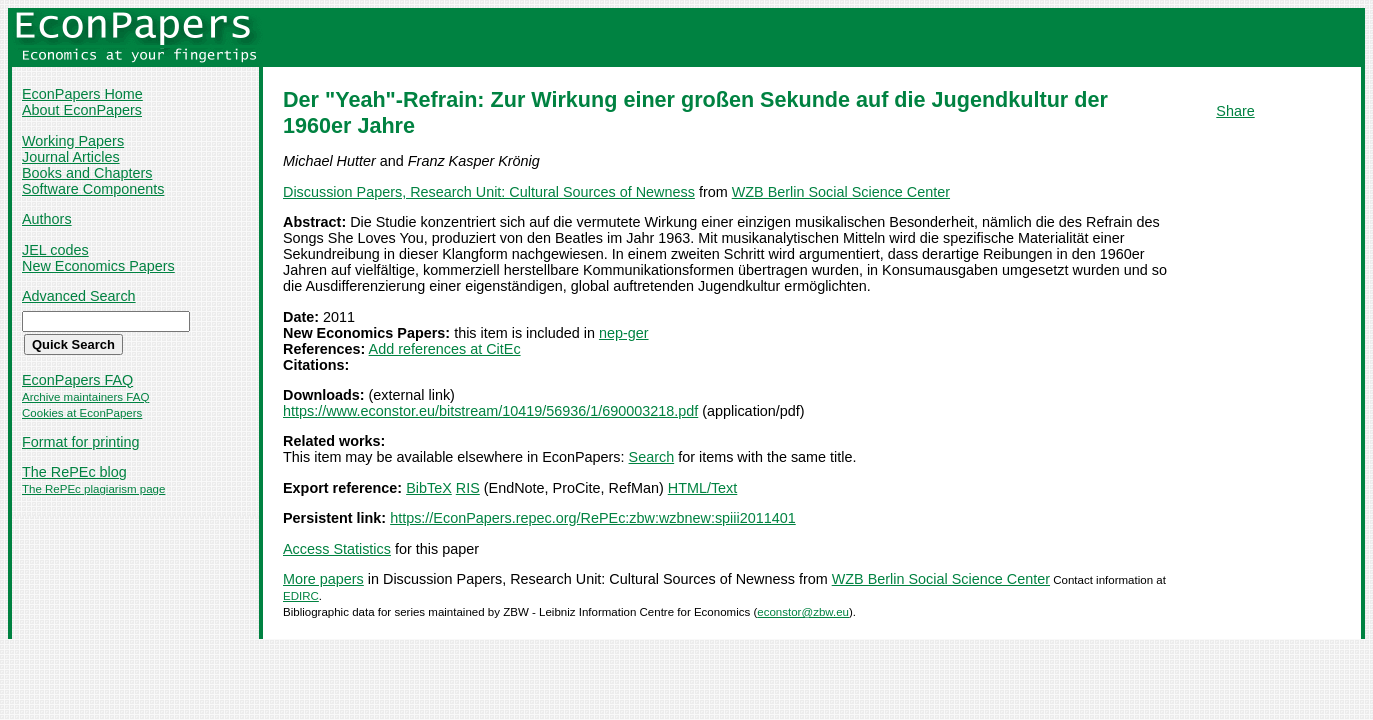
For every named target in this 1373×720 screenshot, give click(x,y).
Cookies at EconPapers (82, 413)
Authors (47, 219)
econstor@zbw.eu (803, 612)
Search (652, 457)
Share (1235, 111)
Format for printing (81, 442)
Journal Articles (71, 157)
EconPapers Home (82, 94)
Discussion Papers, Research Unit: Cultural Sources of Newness (489, 192)
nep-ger (624, 333)
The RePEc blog (74, 472)
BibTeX (429, 488)
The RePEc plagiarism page (93, 489)
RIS (468, 488)
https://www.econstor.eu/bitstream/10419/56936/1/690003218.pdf (490, 411)
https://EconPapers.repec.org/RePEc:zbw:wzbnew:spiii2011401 (593, 518)
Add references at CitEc (445, 349)
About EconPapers (82, 110)
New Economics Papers (98, 266)
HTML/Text (703, 488)
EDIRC (301, 596)
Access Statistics (337, 549)
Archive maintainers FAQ (85, 397)
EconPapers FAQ (77, 380)
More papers (323, 579)
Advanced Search (79, 296)
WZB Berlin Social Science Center (841, 192)
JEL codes (55, 250)
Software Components (93, 189)
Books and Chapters (87, 173)
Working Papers (73, 141)
